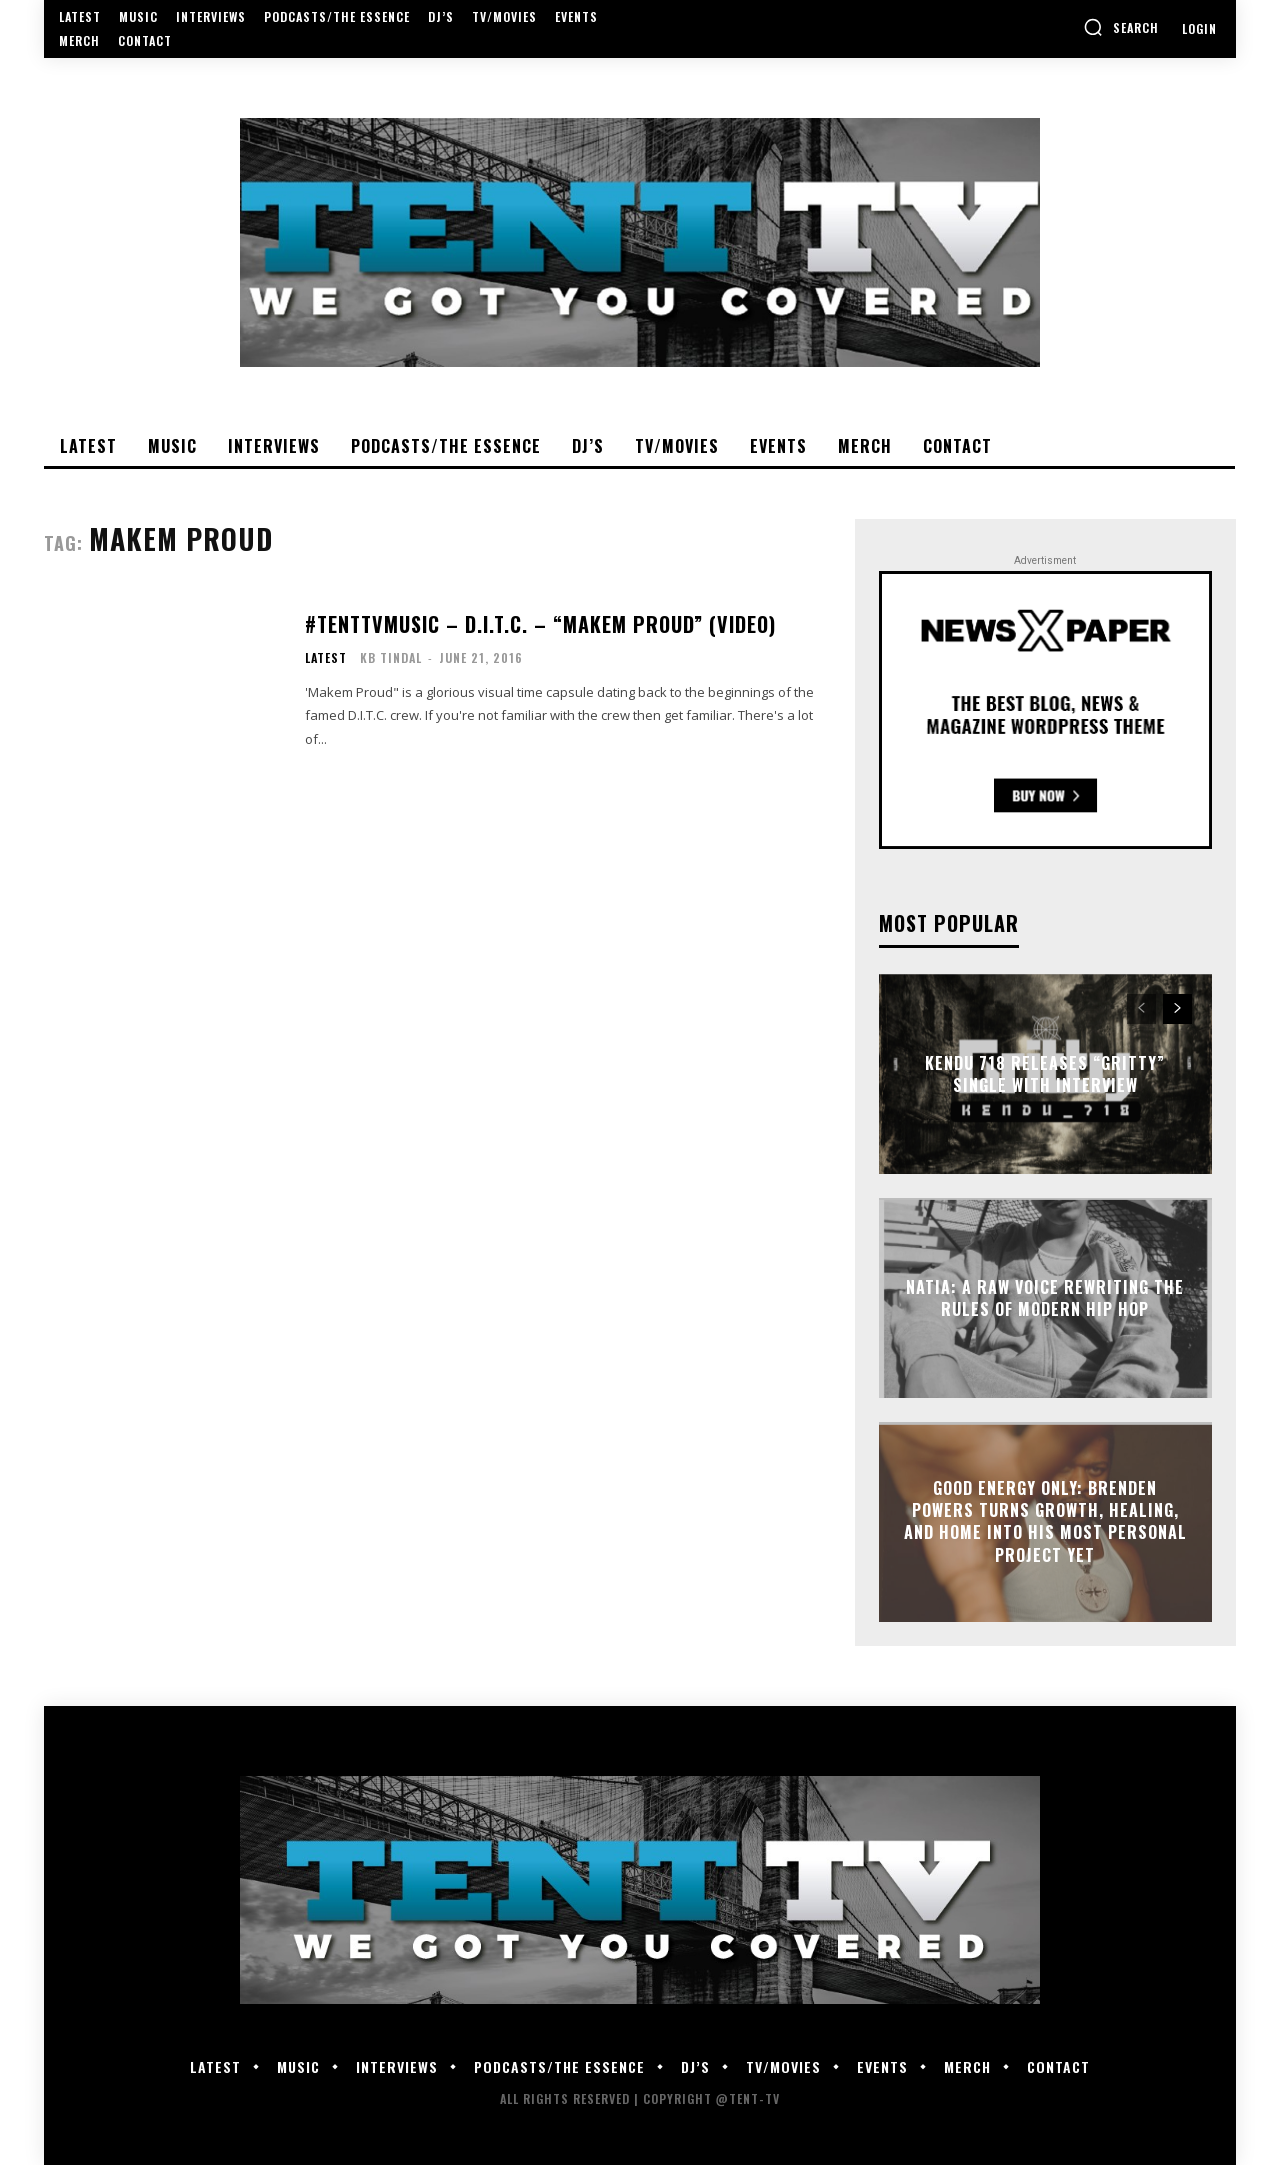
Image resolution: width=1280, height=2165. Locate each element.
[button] (1121, 27)
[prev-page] (1141, 1009)
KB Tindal (391, 657)
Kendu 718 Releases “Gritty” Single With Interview (1045, 1073)
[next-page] (1177, 1009)
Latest (326, 658)
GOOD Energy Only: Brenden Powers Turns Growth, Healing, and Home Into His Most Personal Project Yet (1045, 1521)
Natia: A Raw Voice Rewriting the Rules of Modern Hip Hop (1045, 1297)
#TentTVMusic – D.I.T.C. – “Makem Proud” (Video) (540, 624)
